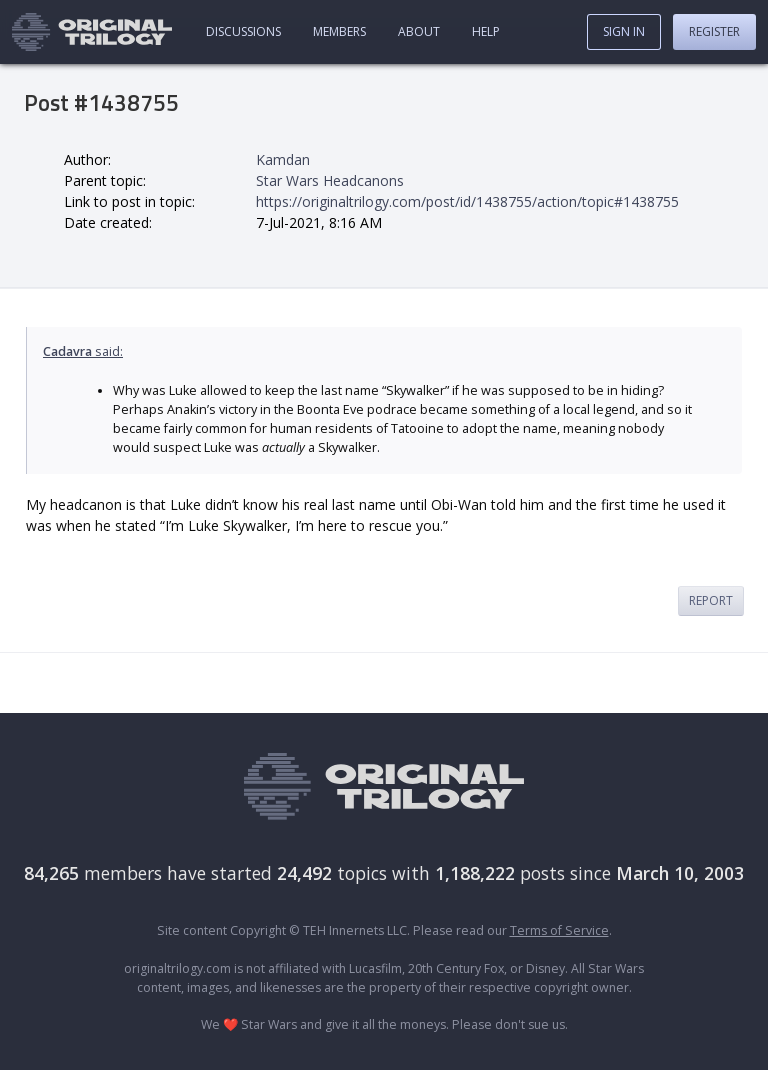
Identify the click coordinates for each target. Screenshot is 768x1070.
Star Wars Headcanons (330, 180)
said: (83, 351)
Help (486, 31)
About (419, 31)
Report (711, 600)
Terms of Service (559, 930)
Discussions (243, 31)
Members (339, 31)
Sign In (624, 31)
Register (714, 31)
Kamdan (283, 159)
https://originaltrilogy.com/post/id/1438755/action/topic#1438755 (467, 201)
